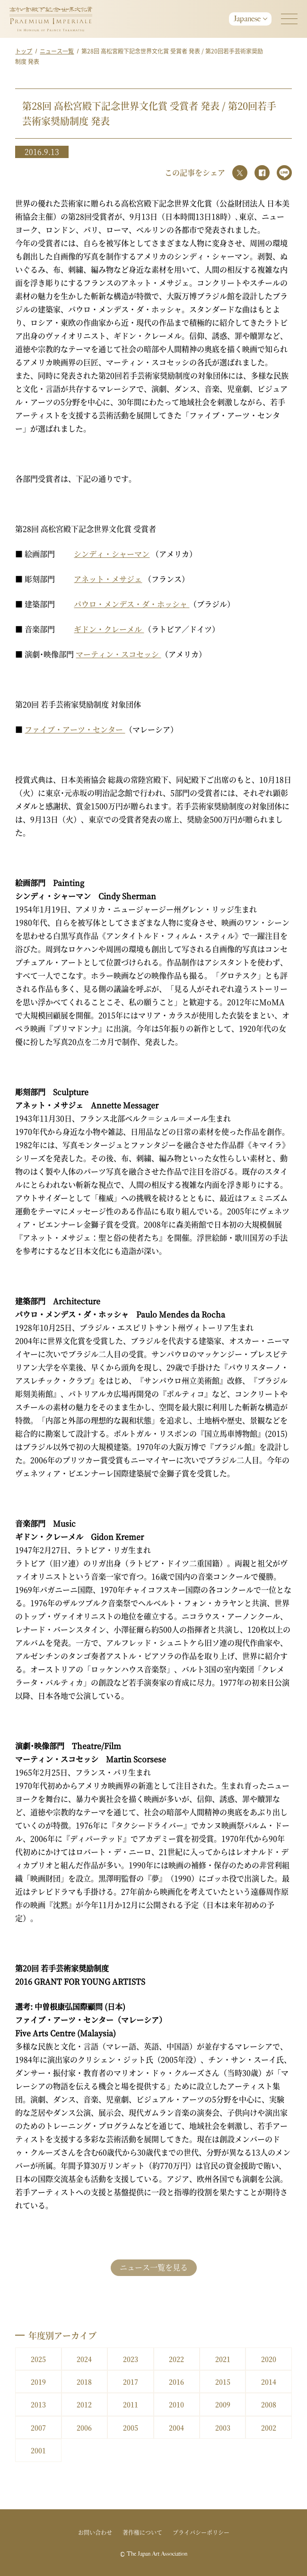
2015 (222, 2381)
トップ (23, 51)
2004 (176, 2427)
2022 (176, 2359)
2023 (130, 2359)
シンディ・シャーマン (111, 553)
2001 (38, 2450)
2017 (130, 2381)
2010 (176, 2404)
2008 (268, 2404)
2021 (222, 2359)
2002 (268, 2427)
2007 (38, 2427)
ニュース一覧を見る (154, 2267)
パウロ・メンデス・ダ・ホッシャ (131, 604)
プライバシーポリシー (201, 2532)
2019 (38, 2381)
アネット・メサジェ (108, 578)
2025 (38, 2359)
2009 (222, 2404)
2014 (268, 2381)
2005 (130, 2427)
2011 (130, 2404)
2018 (84, 2381)
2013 (38, 2404)
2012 (84, 2404)
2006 (84, 2427)
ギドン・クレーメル (109, 629)
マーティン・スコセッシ (118, 654)
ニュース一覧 (57, 51)
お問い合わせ (95, 2532)
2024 (84, 2359)
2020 (268, 2359)
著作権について (142, 2532)
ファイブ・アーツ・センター (75, 729)
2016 (176, 2381)
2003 (222, 2427)
